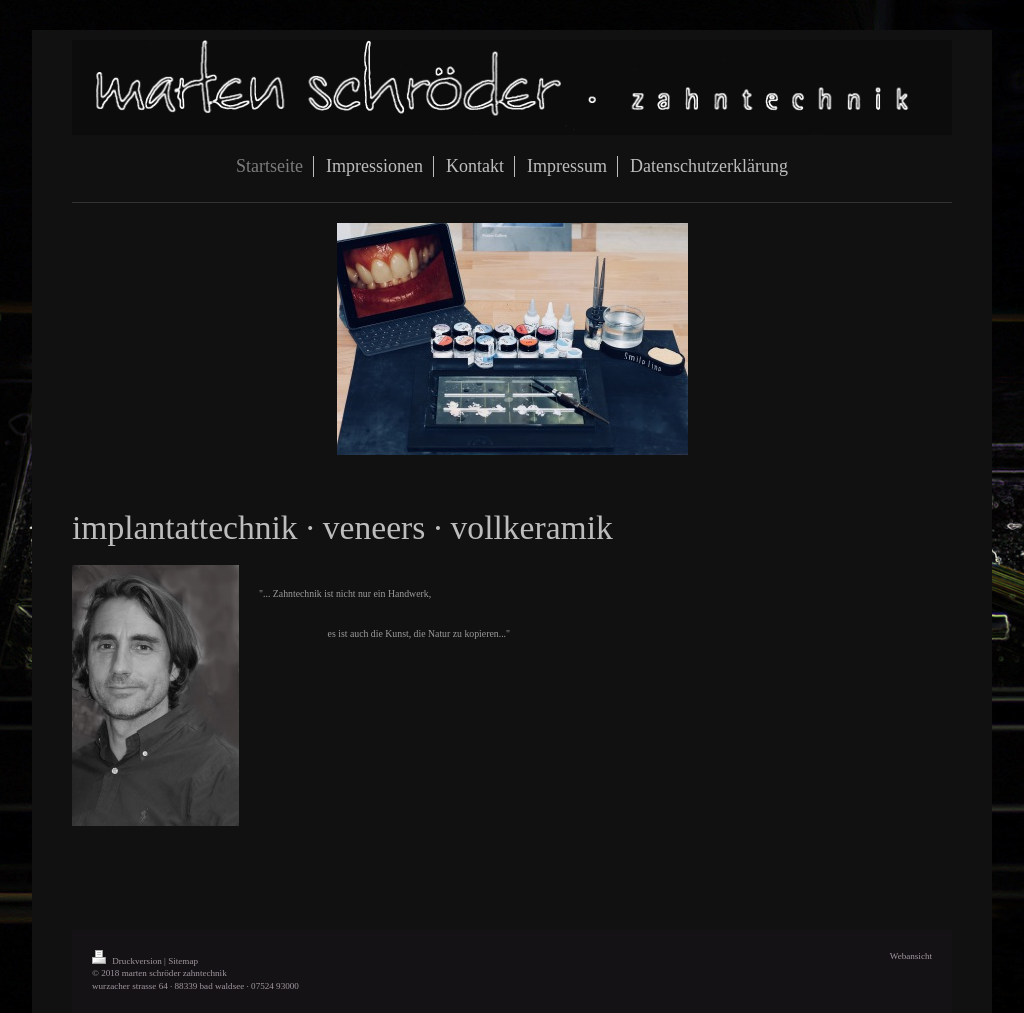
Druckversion (128, 961)
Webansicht (911, 956)
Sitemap (183, 961)
